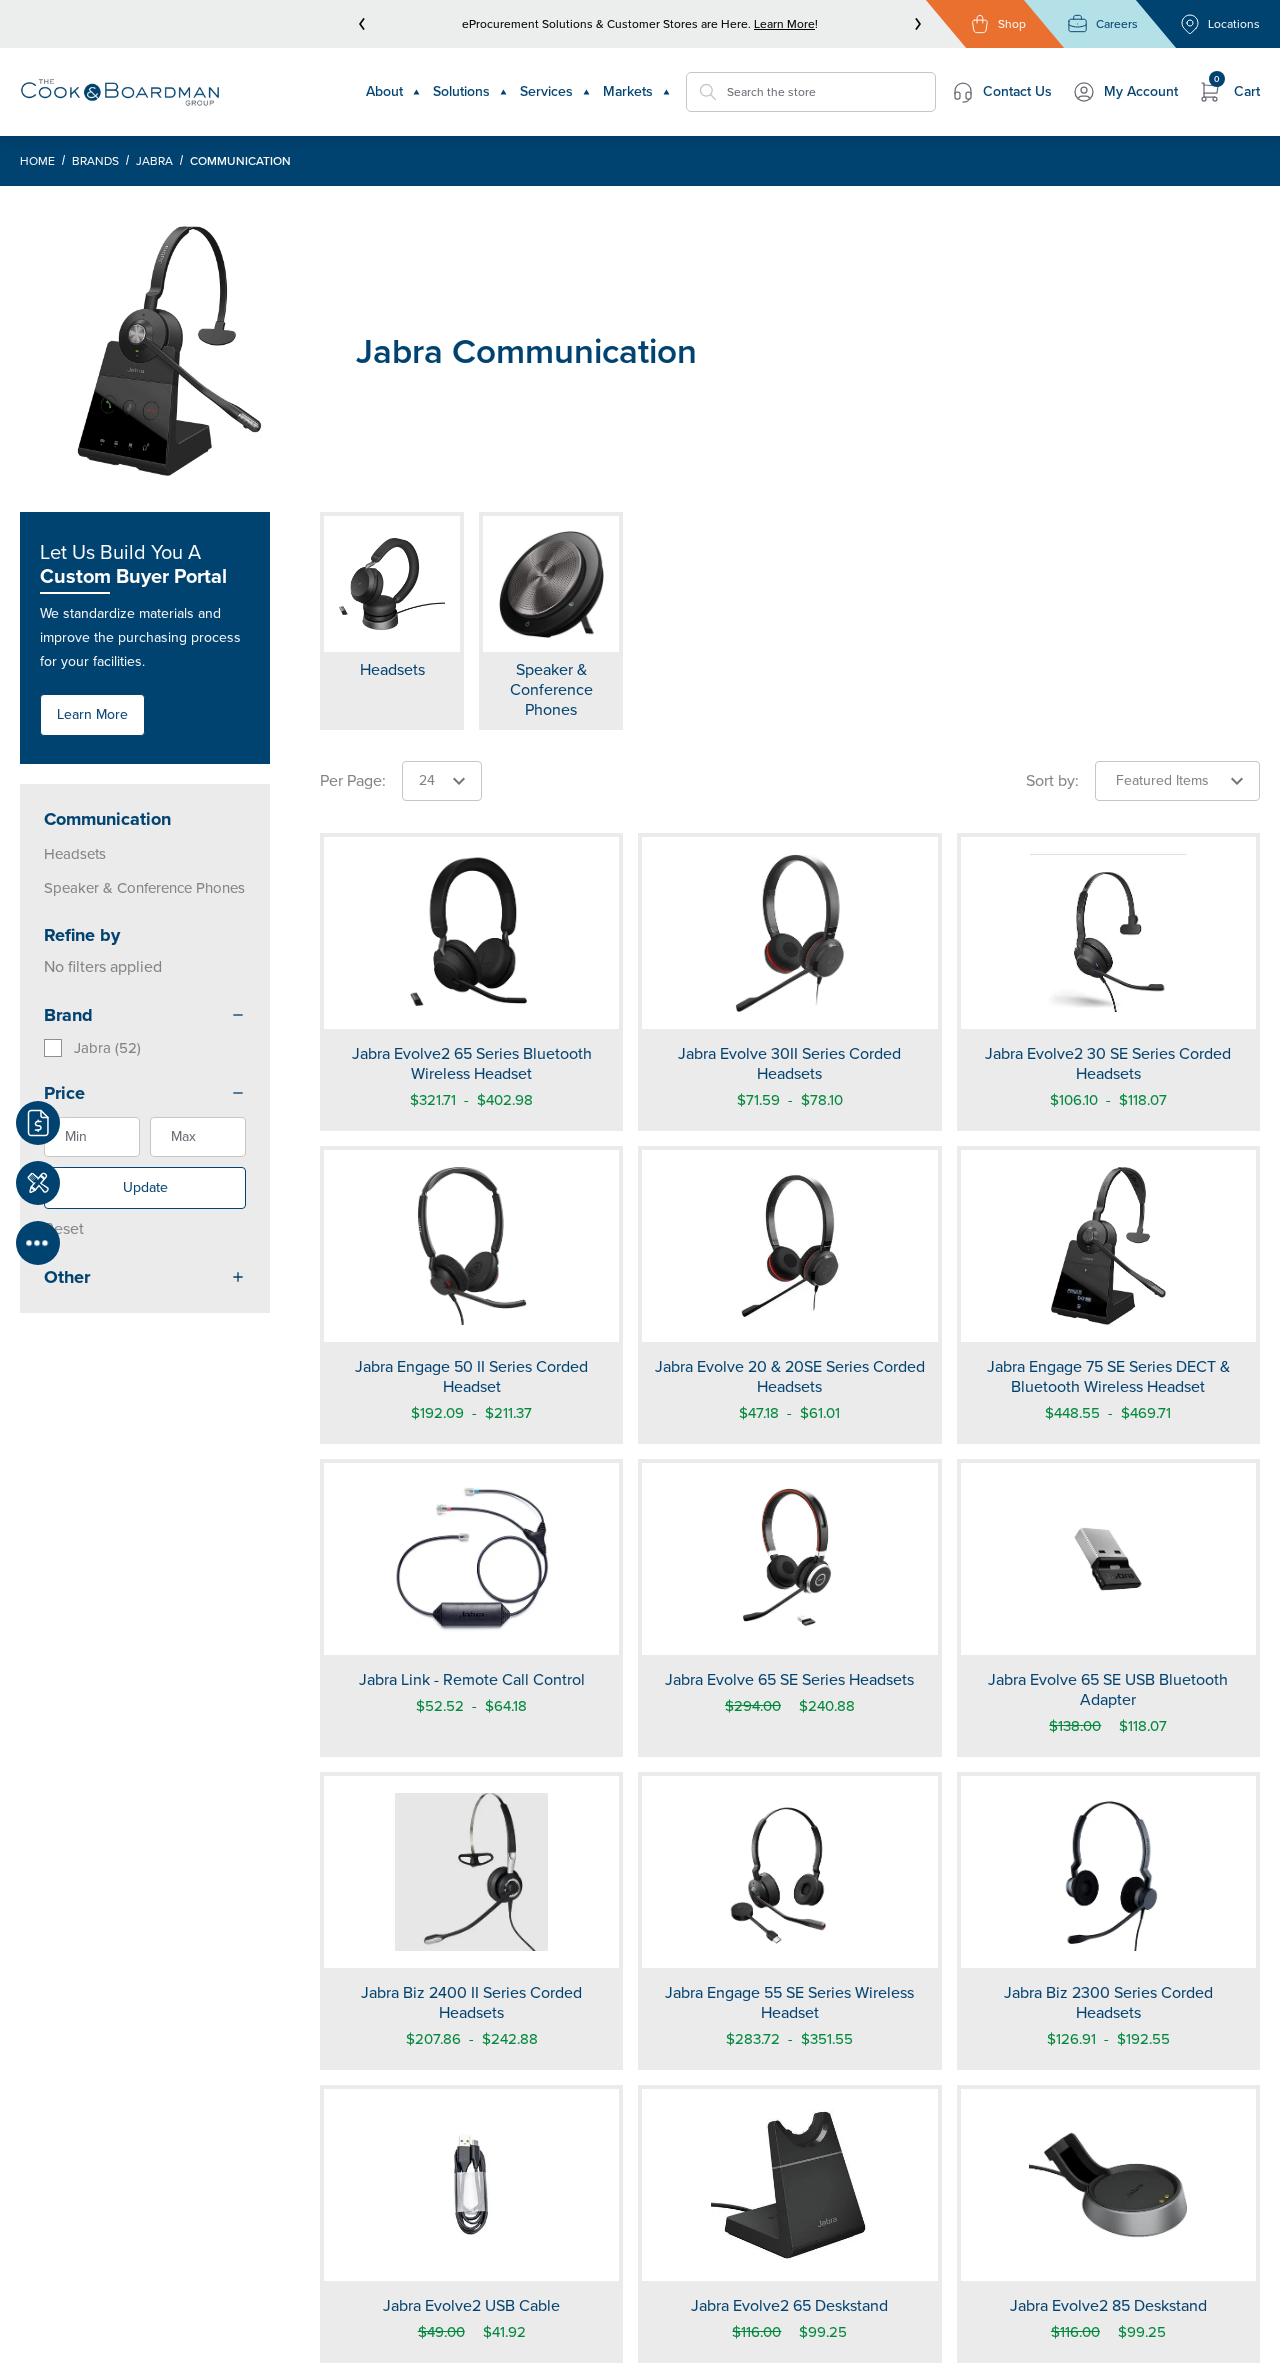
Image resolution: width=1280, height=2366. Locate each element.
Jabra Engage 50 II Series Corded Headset (471, 1376)
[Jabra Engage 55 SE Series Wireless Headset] (789, 1872)
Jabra (154, 161)
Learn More (784, 24)
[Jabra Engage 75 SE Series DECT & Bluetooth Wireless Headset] (1108, 1246)
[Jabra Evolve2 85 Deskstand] (1108, 2185)
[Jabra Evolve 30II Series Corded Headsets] (789, 933)
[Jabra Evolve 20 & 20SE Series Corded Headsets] (789, 1246)
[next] (918, 24)
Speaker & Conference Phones (144, 888)
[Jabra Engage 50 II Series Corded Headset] (471, 1246)
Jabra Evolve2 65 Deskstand (789, 2305)
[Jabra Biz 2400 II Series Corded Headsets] (471, 1872)
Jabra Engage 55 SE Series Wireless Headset (789, 2002)
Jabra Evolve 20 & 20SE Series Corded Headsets (790, 1376)
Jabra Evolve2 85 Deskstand (1108, 2305)
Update (145, 1187)
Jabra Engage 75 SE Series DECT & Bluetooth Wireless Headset (1108, 1376)
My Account (1125, 92)
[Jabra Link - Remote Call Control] (471, 1559)
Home (37, 161)
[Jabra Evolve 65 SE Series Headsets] (789, 1559)
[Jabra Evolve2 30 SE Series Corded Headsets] (1108, 933)
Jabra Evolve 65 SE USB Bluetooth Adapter (1108, 1689)
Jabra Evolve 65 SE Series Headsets (789, 1679)
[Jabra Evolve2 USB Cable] (471, 2185)
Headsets (75, 854)
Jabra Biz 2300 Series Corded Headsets (1108, 2002)
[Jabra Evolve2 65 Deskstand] (789, 2185)
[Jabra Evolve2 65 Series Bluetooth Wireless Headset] (471, 933)
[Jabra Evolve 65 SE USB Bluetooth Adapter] (1108, 1559)
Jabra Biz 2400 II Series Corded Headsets (471, 2002)
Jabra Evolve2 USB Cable (471, 2305)
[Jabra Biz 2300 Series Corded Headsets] (1108, 1872)
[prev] (362, 24)
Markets (637, 91)
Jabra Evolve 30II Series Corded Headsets (789, 1063)
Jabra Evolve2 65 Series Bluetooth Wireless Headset (472, 1063)
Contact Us (1001, 92)
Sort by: (1052, 780)
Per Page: (353, 780)
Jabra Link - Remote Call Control (472, 1679)
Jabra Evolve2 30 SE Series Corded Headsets (1108, 1063)
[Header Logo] (120, 91)
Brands (95, 161)
